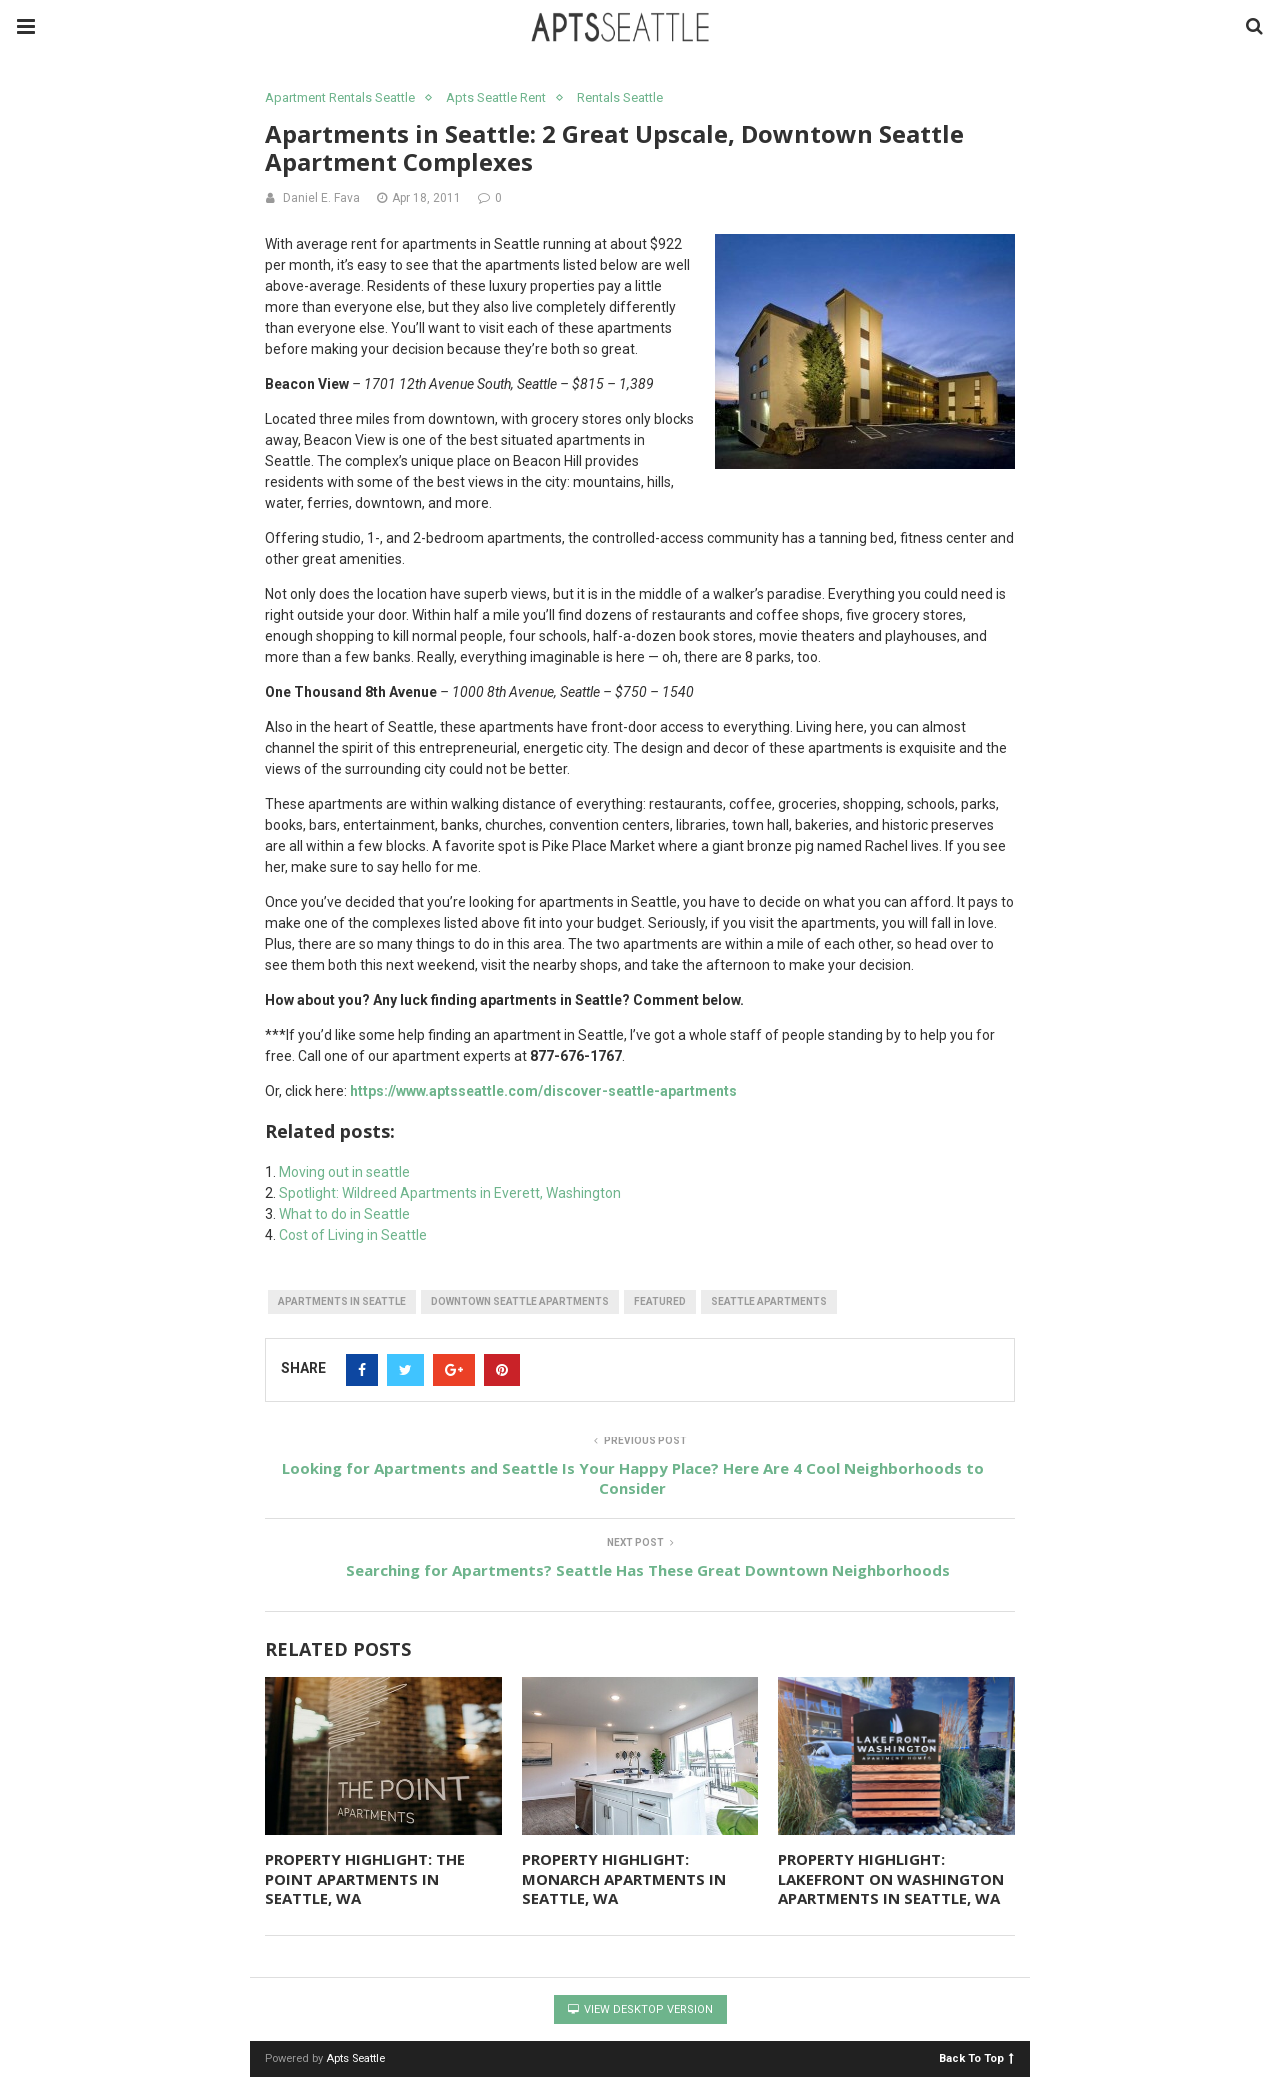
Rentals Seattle (620, 97)
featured (660, 1301)
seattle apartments (769, 1301)
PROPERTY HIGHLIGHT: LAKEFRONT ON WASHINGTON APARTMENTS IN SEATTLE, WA (891, 1878)
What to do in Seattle (344, 1214)
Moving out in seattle (344, 1172)
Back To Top (976, 2057)
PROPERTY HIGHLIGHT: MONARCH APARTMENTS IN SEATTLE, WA (624, 1878)
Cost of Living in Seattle (353, 1235)
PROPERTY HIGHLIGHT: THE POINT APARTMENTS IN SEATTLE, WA (365, 1878)
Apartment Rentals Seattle (340, 97)
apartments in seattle (342, 1301)
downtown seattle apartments (520, 1301)
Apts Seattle (355, 2058)
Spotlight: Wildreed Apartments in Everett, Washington (450, 1193)
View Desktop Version (640, 2009)
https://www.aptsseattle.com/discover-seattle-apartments (543, 1091)
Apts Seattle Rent (496, 97)
